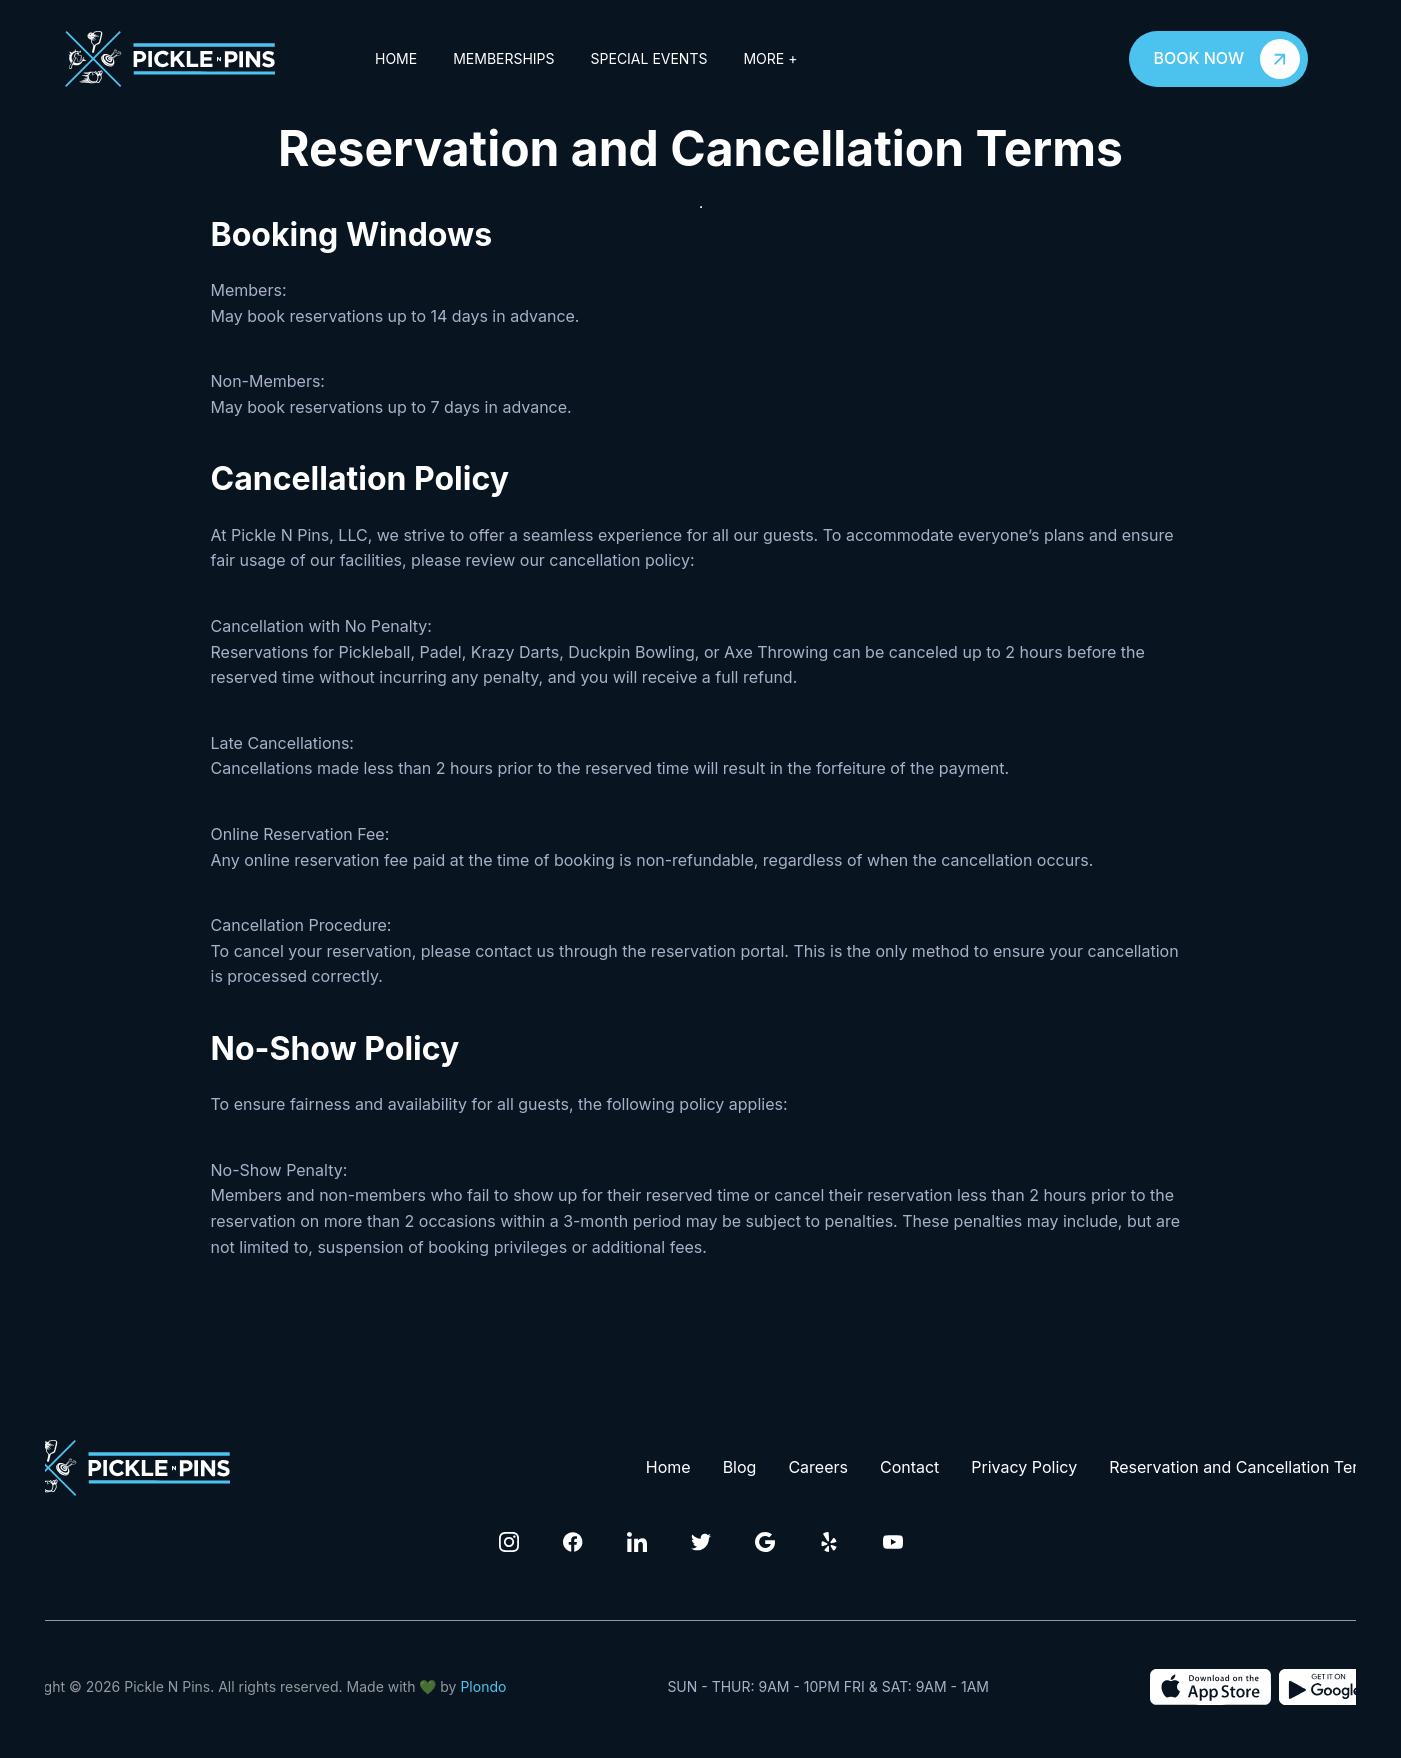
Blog (740, 1467)
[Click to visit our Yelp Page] (829, 1542)
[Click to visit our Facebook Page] (573, 1542)
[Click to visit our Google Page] (765, 1542)
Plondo (483, 1686)
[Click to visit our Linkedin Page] (637, 1542)
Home (396, 58)
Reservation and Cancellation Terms (1245, 1467)
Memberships (503, 58)
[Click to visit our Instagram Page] (509, 1542)
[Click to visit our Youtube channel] (893, 1542)
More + (770, 58)
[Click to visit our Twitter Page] (701, 1542)
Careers (818, 1467)
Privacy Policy (1024, 1467)
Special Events (649, 58)
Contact (909, 1467)
